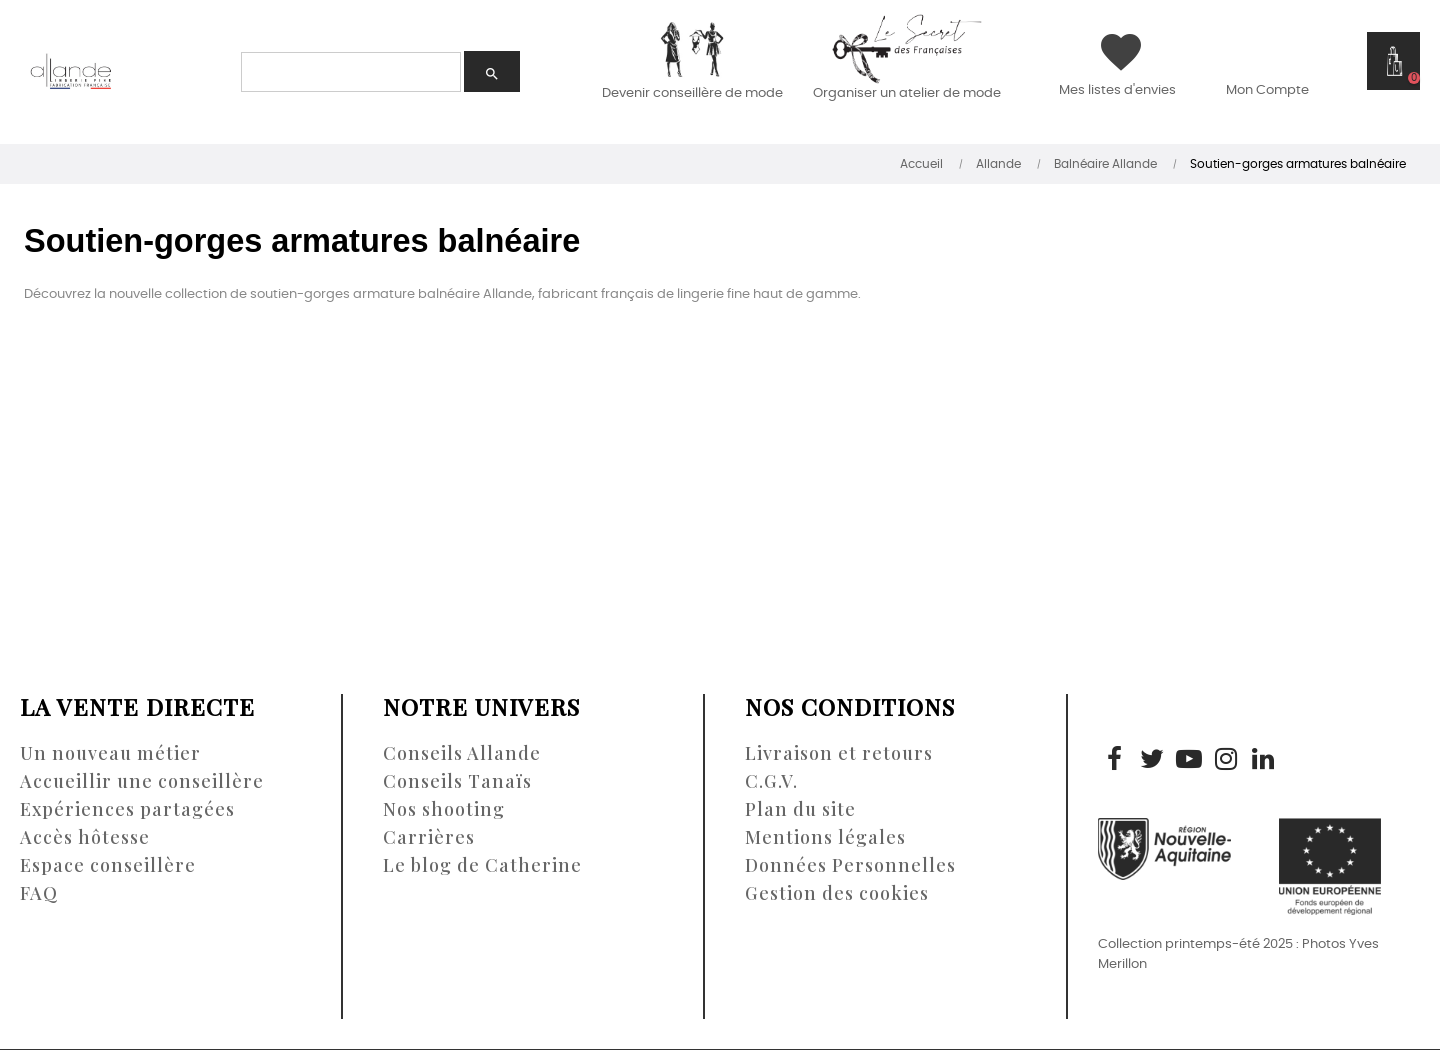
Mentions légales (825, 837)
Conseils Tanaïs (457, 781)
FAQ (39, 893)
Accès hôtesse (85, 837)
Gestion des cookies (837, 893)
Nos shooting (444, 809)
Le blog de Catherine (482, 865)
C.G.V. (771, 781)
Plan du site (800, 809)
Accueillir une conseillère (142, 781)
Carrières (429, 837)
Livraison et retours (839, 753)
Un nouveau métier (110, 753)
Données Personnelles (850, 865)
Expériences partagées (127, 809)
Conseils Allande (462, 753)
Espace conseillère (108, 865)
